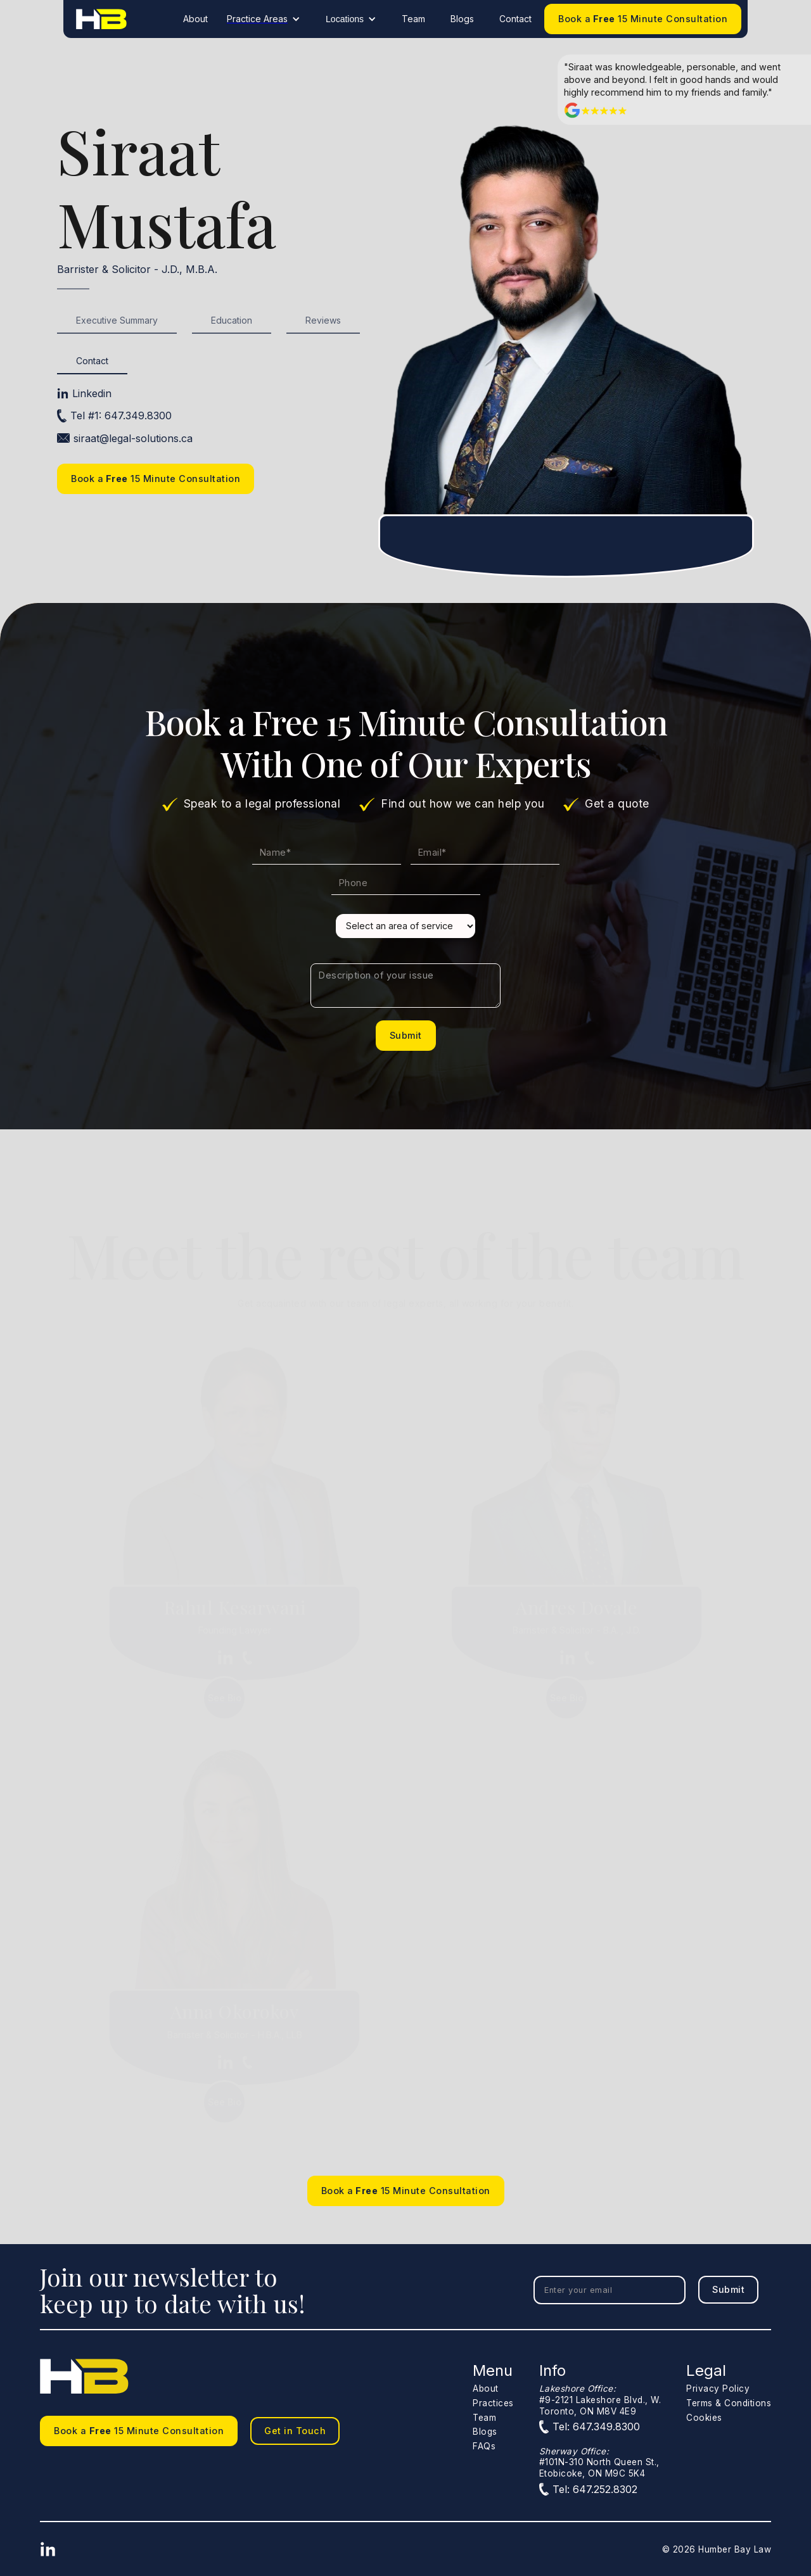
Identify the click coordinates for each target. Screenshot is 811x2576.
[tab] (117, 321)
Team (413, 18)
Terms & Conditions (728, 2403)
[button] (266, 19)
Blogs (462, 18)
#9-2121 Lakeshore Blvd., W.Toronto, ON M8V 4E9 (600, 2399)
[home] (101, 19)
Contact (515, 18)
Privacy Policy (718, 2388)
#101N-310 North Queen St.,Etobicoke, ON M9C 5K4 (599, 2462)
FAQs (484, 2446)
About (195, 18)
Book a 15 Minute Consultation (642, 18)
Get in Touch (295, 2430)
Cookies (704, 2418)
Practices (493, 2403)
